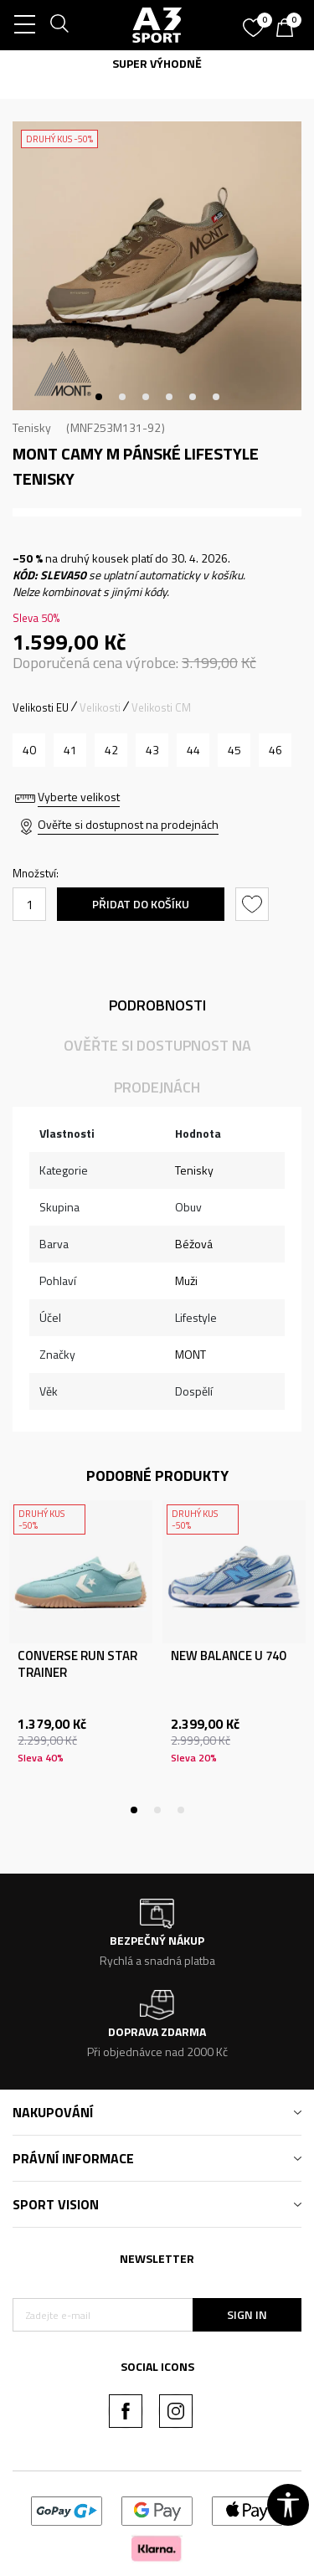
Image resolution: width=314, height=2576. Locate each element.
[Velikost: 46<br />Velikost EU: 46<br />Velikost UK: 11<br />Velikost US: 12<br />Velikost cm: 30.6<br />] (275, 750)
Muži (186, 1280)
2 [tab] (122, 396)
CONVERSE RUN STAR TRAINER (77, 1664)
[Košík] (288, 29)
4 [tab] (169, 396)
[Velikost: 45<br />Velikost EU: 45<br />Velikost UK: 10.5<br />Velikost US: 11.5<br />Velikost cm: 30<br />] (234, 750)
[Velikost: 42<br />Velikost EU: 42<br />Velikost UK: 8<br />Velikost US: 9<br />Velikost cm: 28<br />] (111, 750)
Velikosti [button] (100, 707)
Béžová (194, 1243)
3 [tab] (145, 396)
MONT (190, 1354)
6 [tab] (216, 396)
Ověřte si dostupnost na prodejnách (128, 824)
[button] (254, 904)
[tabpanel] (157, 265)
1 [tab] (98, 396)
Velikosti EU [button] (41, 707)
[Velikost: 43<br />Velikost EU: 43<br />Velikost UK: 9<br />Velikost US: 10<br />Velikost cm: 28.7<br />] (152, 750)
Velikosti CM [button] (161, 707)
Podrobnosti (157, 1005)
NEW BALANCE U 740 (228, 1656)
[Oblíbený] (255, 21)
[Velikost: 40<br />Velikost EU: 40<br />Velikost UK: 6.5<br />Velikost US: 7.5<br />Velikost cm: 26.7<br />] (29, 750)
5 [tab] (192, 396)
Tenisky (32, 427)
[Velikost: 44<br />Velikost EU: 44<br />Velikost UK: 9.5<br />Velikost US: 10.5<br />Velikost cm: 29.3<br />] (193, 750)
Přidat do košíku (140, 904)
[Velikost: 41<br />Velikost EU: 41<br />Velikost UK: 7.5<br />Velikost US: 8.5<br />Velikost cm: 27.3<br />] (70, 750)
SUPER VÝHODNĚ (157, 63)
